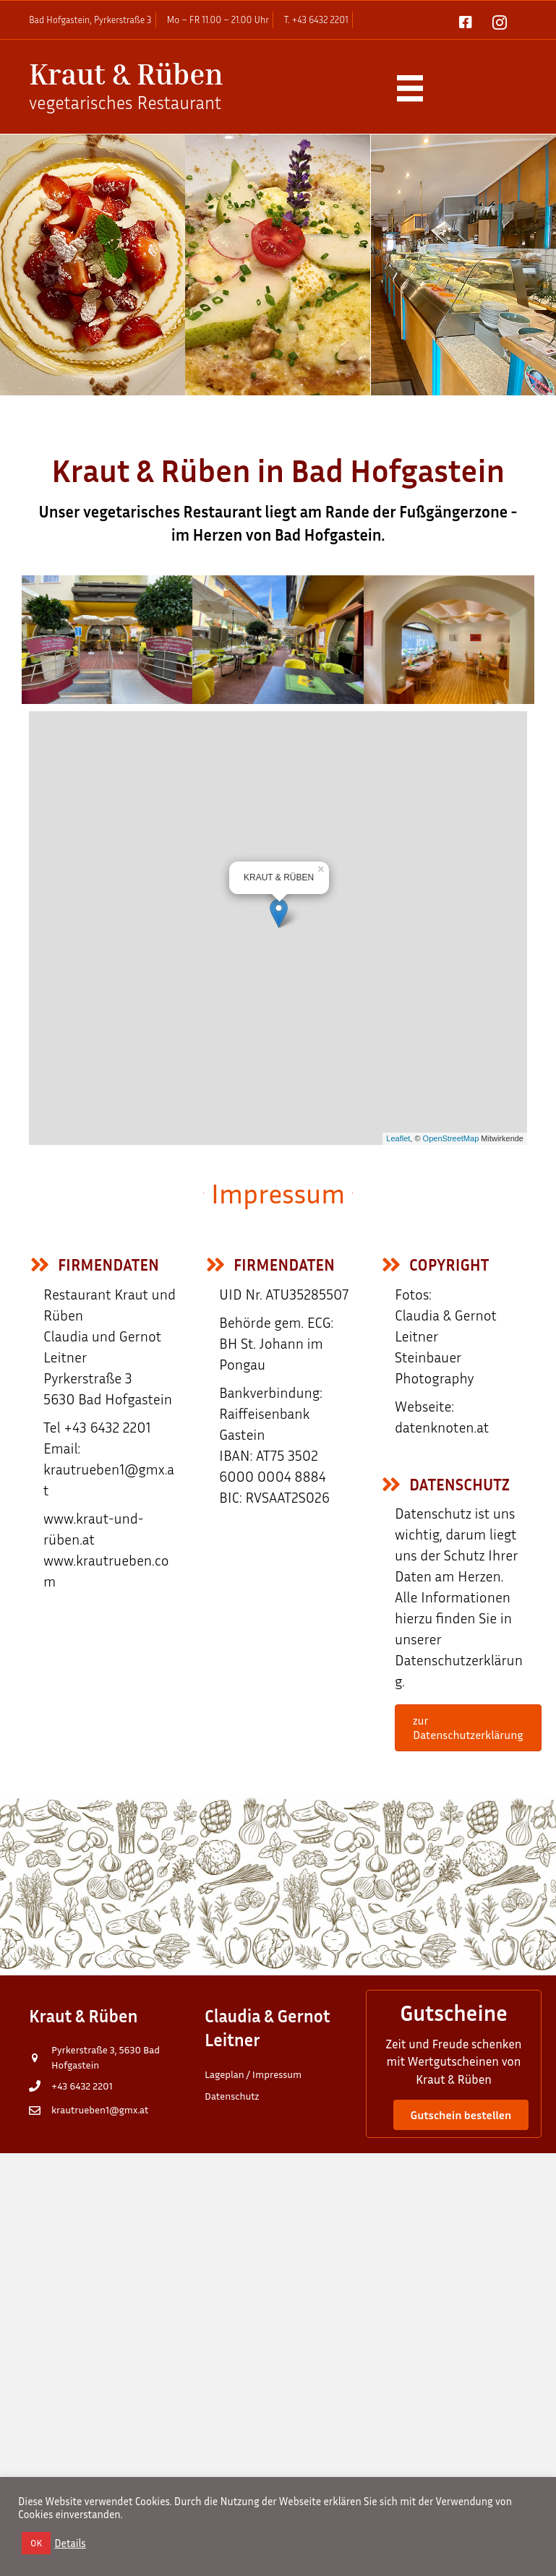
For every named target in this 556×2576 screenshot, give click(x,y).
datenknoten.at (442, 1426)
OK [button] (36, 2543)
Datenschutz (232, 2096)
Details (70, 2543)
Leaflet (398, 1138)
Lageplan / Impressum (253, 2074)
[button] (461, 2115)
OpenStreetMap (451, 1138)
